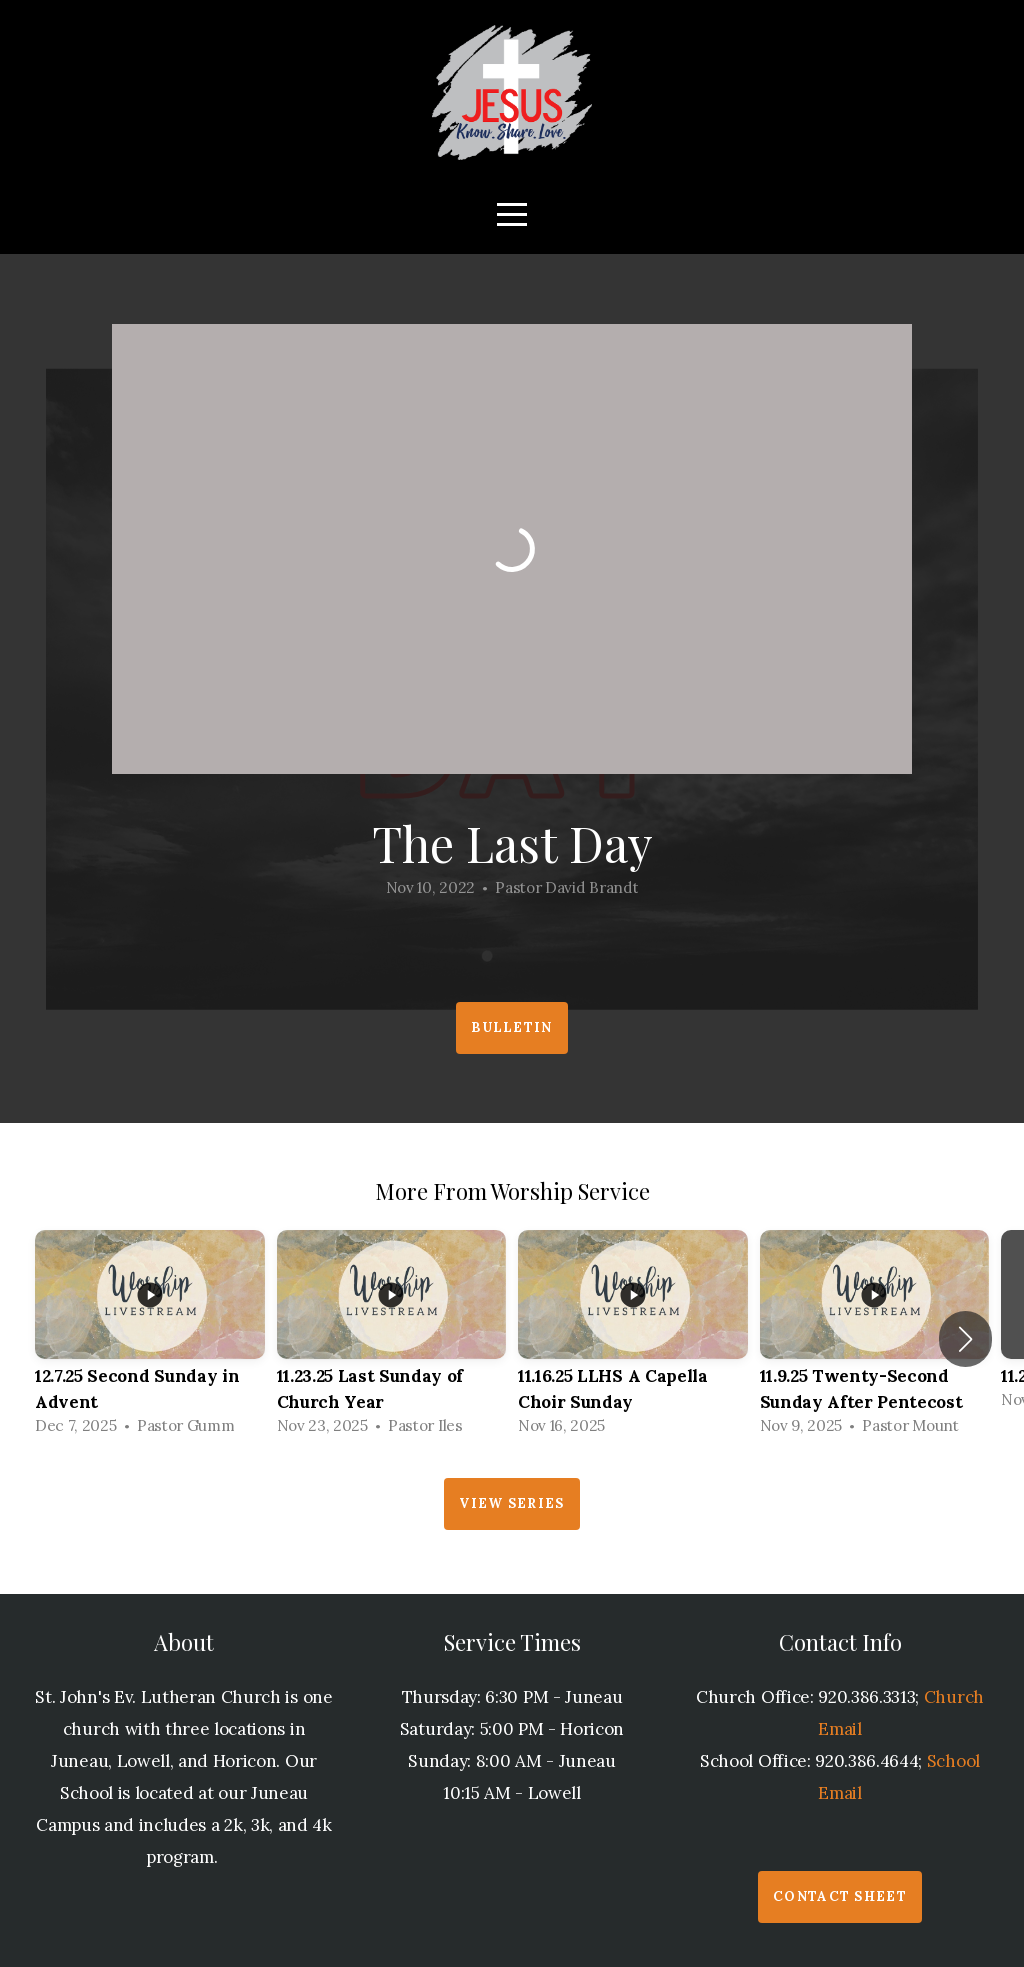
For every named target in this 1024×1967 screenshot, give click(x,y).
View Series (511, 1503)
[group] (150, 1338)
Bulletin (511, 1027)
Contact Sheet (840, 1896)
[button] (965, 1339)
